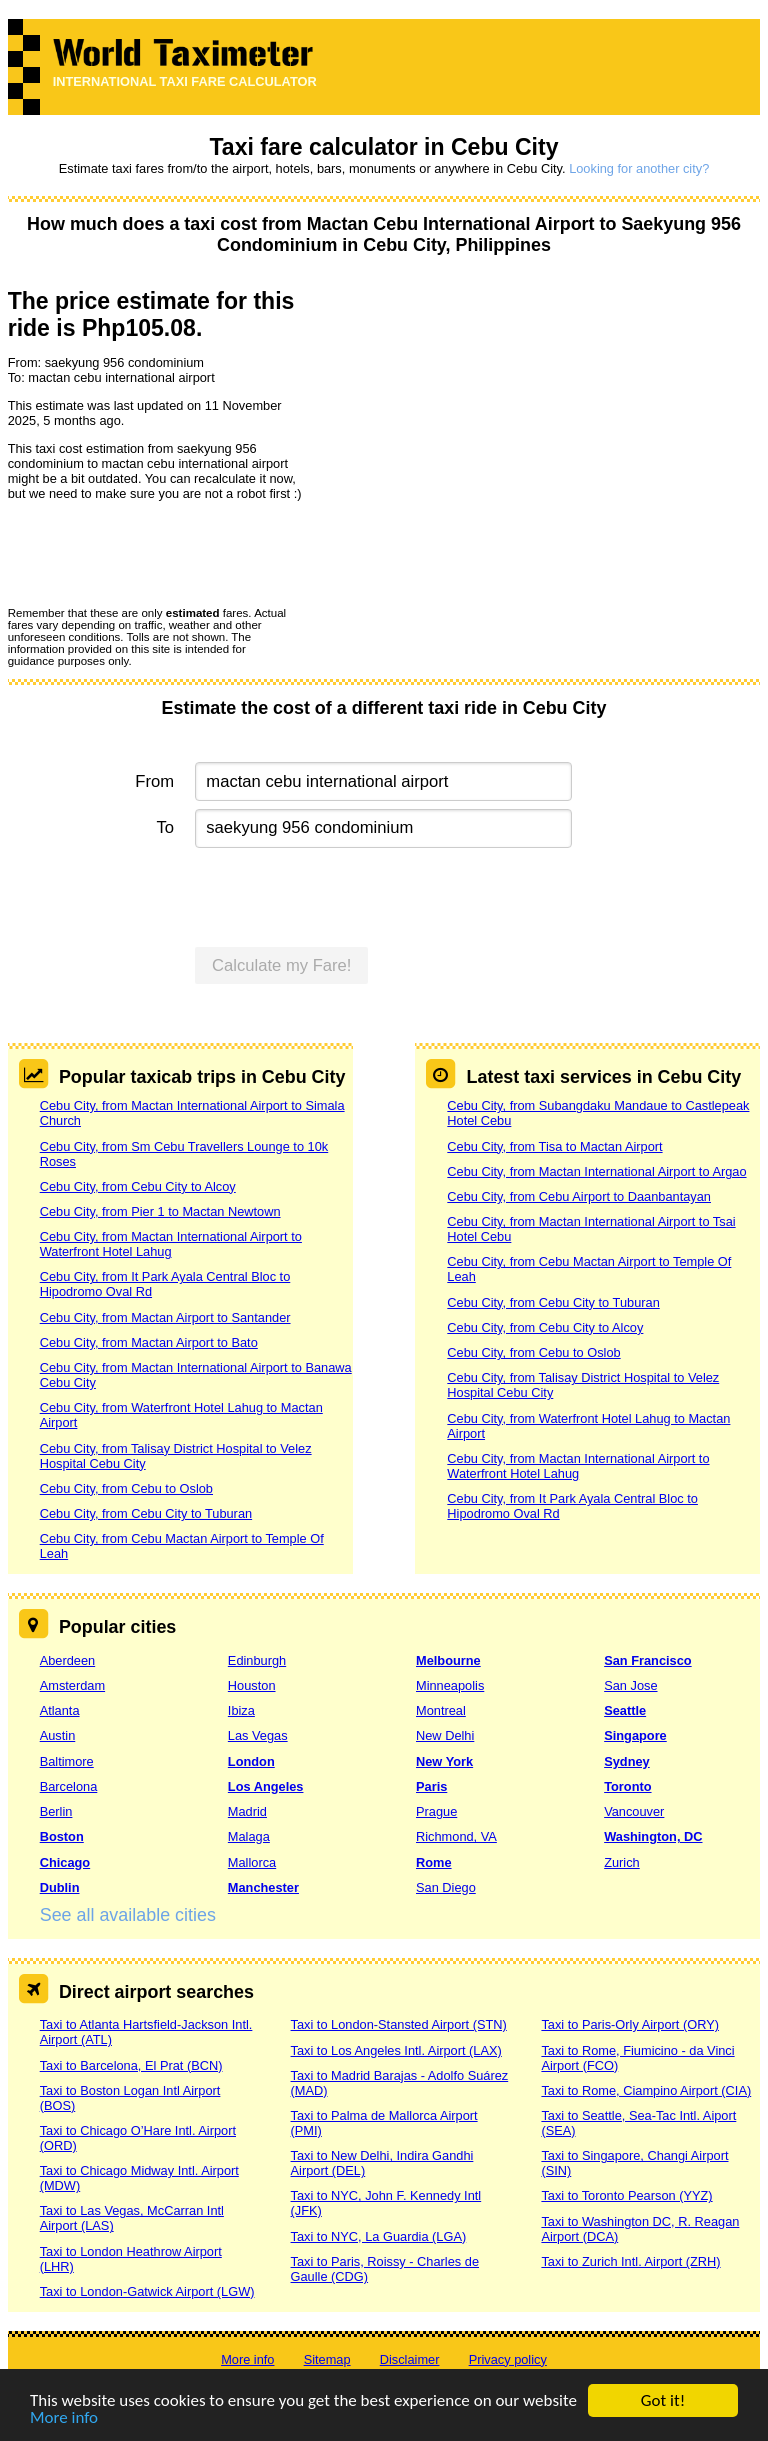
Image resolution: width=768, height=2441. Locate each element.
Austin (58, 1735)
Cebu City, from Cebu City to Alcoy (138, 1186)
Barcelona (69, 1786)
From (154, 781)
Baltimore (67, 1761)
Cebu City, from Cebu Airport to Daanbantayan (579, 1196)
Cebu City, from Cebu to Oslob (126, 1488)
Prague (436, 1811)
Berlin (56, 1811)
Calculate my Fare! (282, 965)
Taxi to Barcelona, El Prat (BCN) (131, 2065)
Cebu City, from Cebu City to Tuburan (146, 1513)
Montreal (441, 1710)
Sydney (627, 1761)
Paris (431, 1786)
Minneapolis (450, 1685)
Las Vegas (258, 1735)
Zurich (622, 1862)
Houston (252, 1685)
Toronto (627, 1786)
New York (444, 1761)
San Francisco (647, 1660)
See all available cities (128, 1915)
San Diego (446, 1887)
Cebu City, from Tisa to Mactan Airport (554, 1146)
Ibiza (241, 1710)
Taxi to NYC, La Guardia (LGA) (379, 2236)
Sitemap (327, 2359)
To (166, 827)
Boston (62, 1836)
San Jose (630, 1685)
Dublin (60, 1887)
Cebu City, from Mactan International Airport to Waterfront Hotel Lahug (171, 1244)
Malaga (249, 1836)
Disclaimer (410, 2359)
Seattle (625, 1710)
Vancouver (634, 1811)
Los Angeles (266, 1786)
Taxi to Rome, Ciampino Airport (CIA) (646, 2090)
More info (64, 2418)
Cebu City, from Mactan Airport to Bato (149, 1342)
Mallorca (252, 1862)
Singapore (635, 1735)
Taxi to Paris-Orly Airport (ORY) (630, 2024)
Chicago (65, 1862)
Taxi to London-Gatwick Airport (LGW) (147, 2291)
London (251, 1761)
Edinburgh (257, 1660)
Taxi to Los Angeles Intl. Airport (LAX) (396, 2050)
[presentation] (160, 553)
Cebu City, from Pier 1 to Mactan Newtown (160, 1211)
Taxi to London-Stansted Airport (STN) (399, 2024)
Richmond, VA (456, 1836)
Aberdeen (68, 1660)
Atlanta (60, 1710)
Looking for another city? (639, 168)
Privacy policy (508, 2359)
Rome (434, 1862)
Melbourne (448, 1660)
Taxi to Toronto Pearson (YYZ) (626, 2195)
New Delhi (445, 1735)
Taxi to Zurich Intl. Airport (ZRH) (630, 2261)
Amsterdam (72, 1685)
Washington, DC (653, 1836)
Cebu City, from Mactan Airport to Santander (165, 1317)
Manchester (263, 1887)
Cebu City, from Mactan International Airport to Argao (596, 1171)
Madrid (247, 1811)
